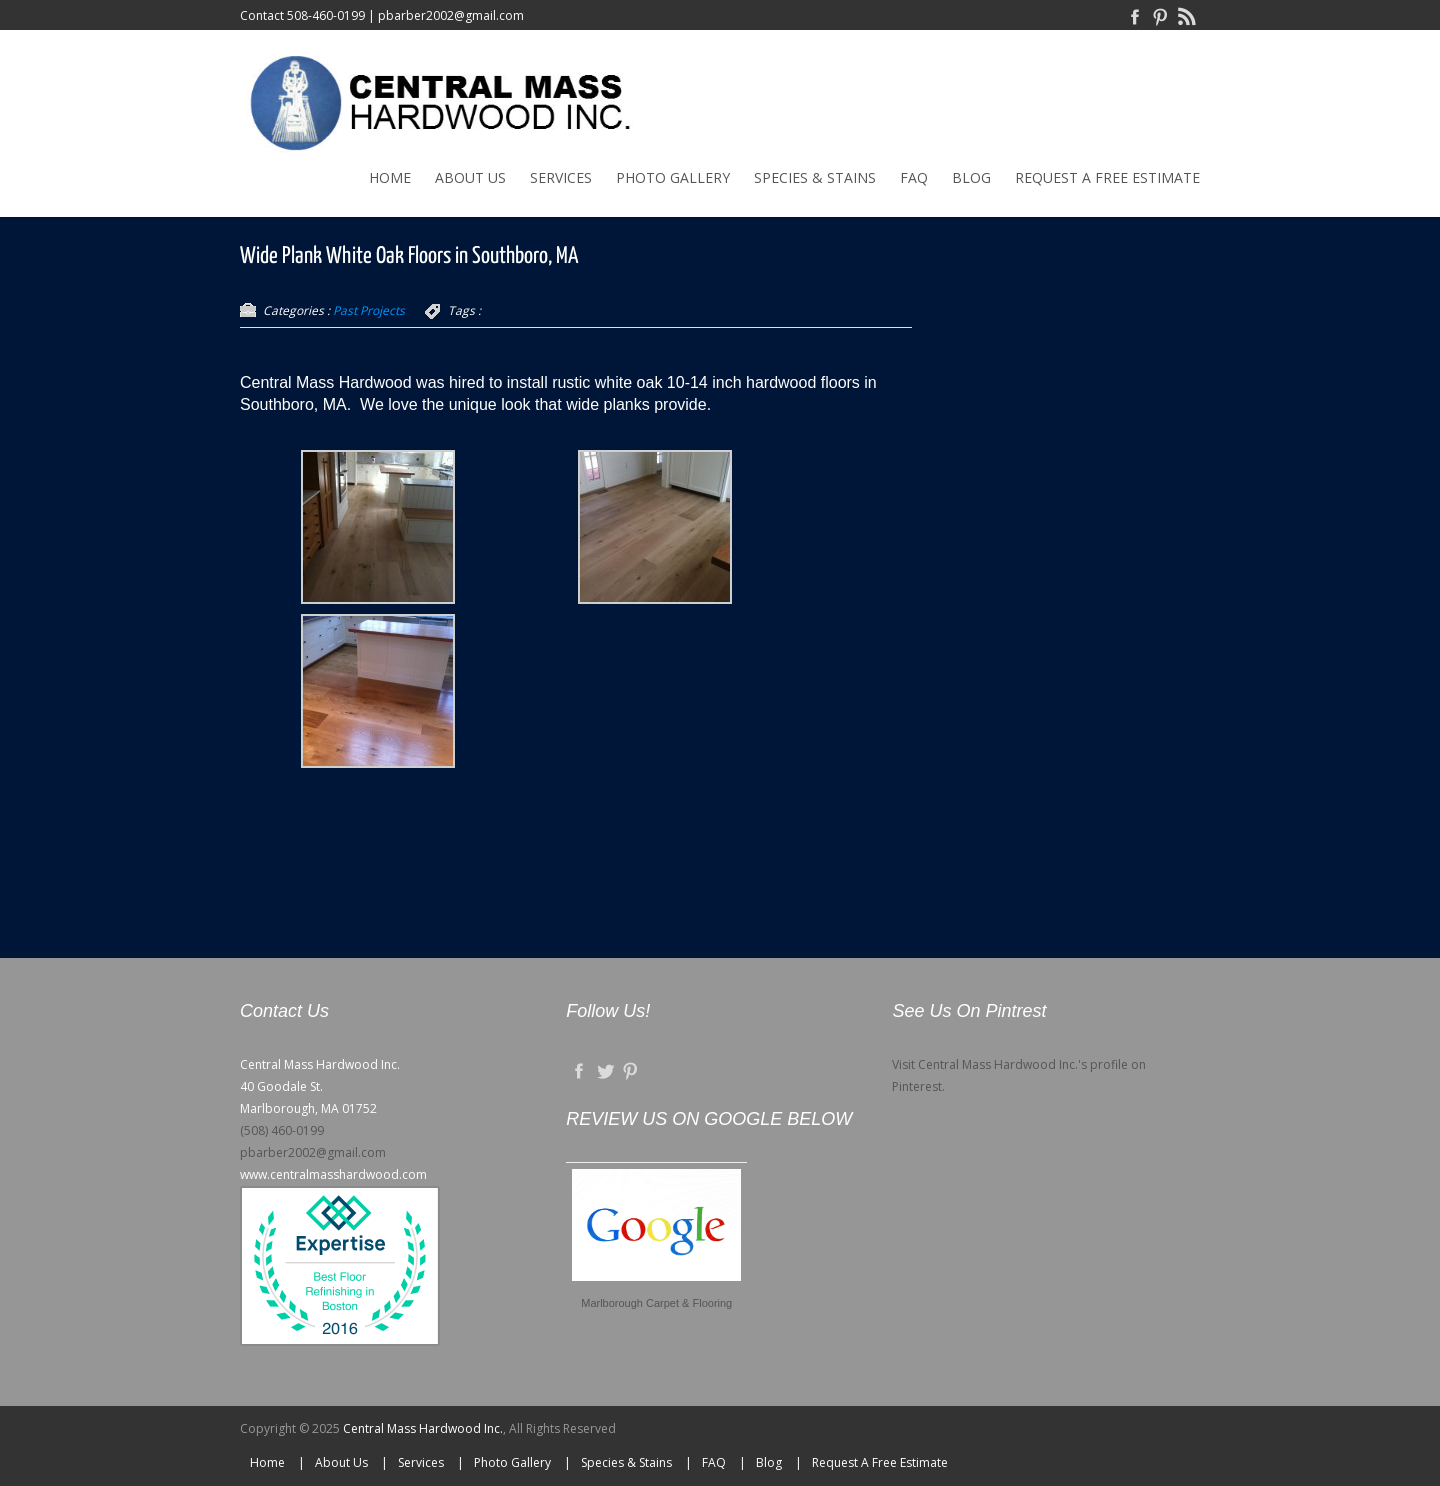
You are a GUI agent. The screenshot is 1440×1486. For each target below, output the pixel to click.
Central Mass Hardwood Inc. (423, 1428)
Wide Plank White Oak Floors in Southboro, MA (409, 256)
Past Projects (369, 310)
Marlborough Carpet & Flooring (656, 1303)
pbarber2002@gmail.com (451, 15)
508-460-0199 (326, 15)
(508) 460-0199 (282, 1130)
